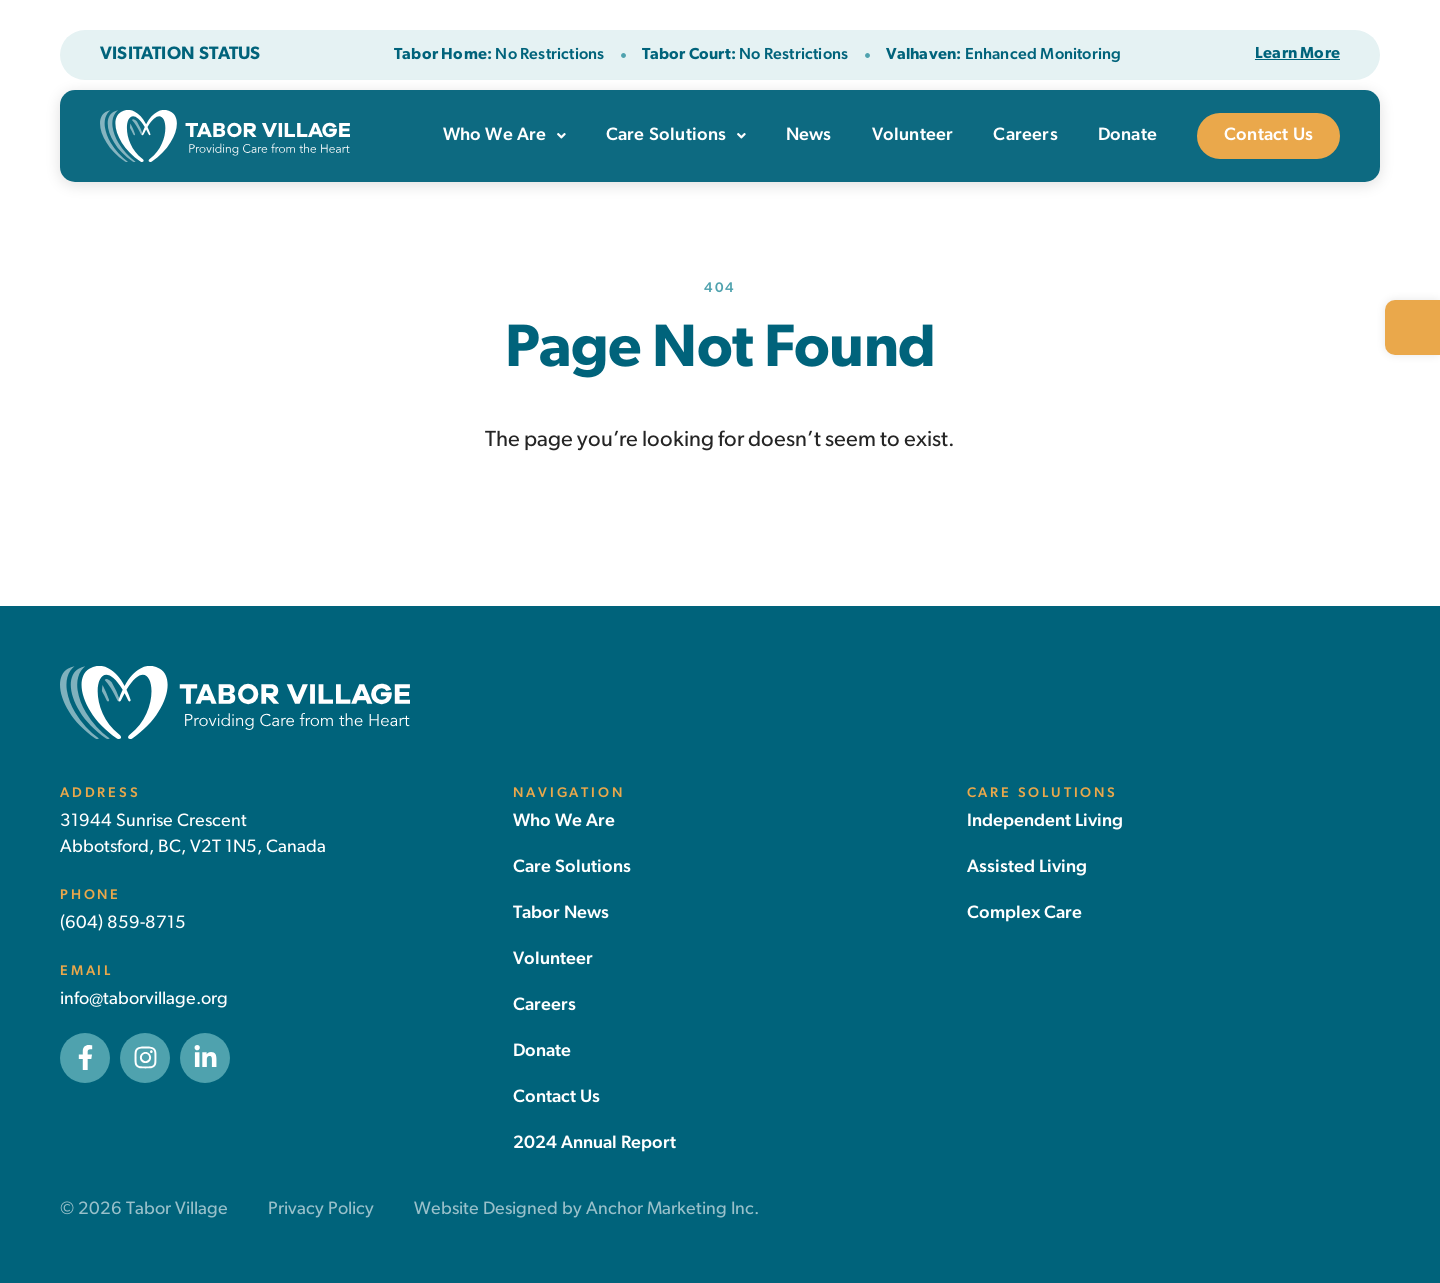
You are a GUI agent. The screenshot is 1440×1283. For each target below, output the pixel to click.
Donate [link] (1127, 136)
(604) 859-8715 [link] (123, 923)
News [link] (809, 136)
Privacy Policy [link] (321, 1209)
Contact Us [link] (1268, 135)
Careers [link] (1025, 136)
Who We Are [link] (504, 136)
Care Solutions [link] (676, 136)
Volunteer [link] (913, 136)
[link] (1412, 327)
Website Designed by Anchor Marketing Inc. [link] (586, 1209)
